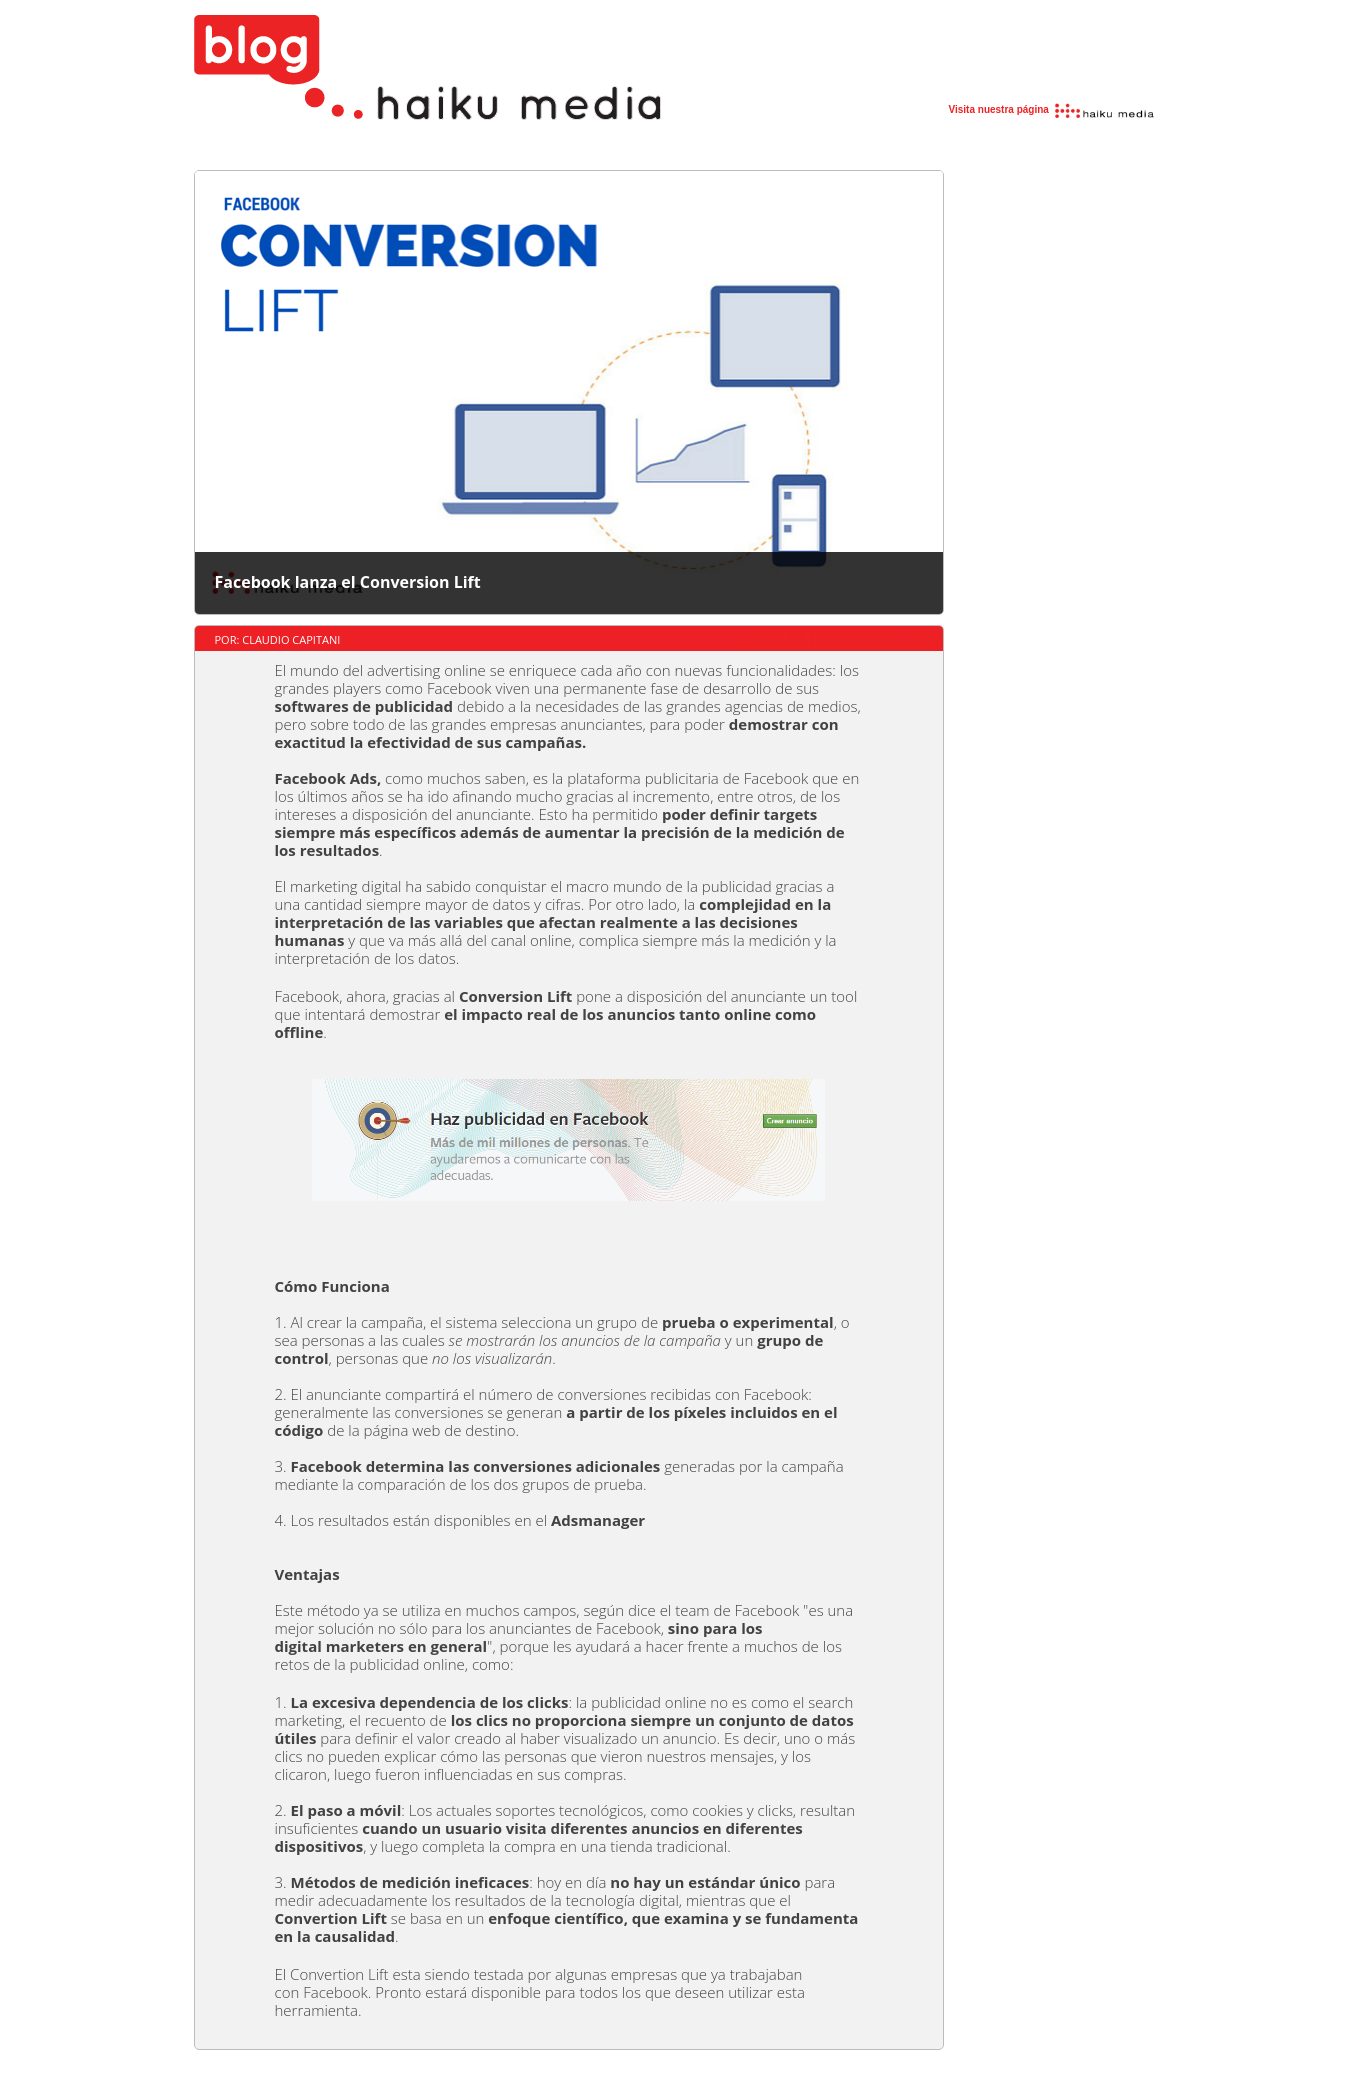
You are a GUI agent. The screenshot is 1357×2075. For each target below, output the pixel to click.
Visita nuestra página (1053, 109)
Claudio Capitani (291, 639)
